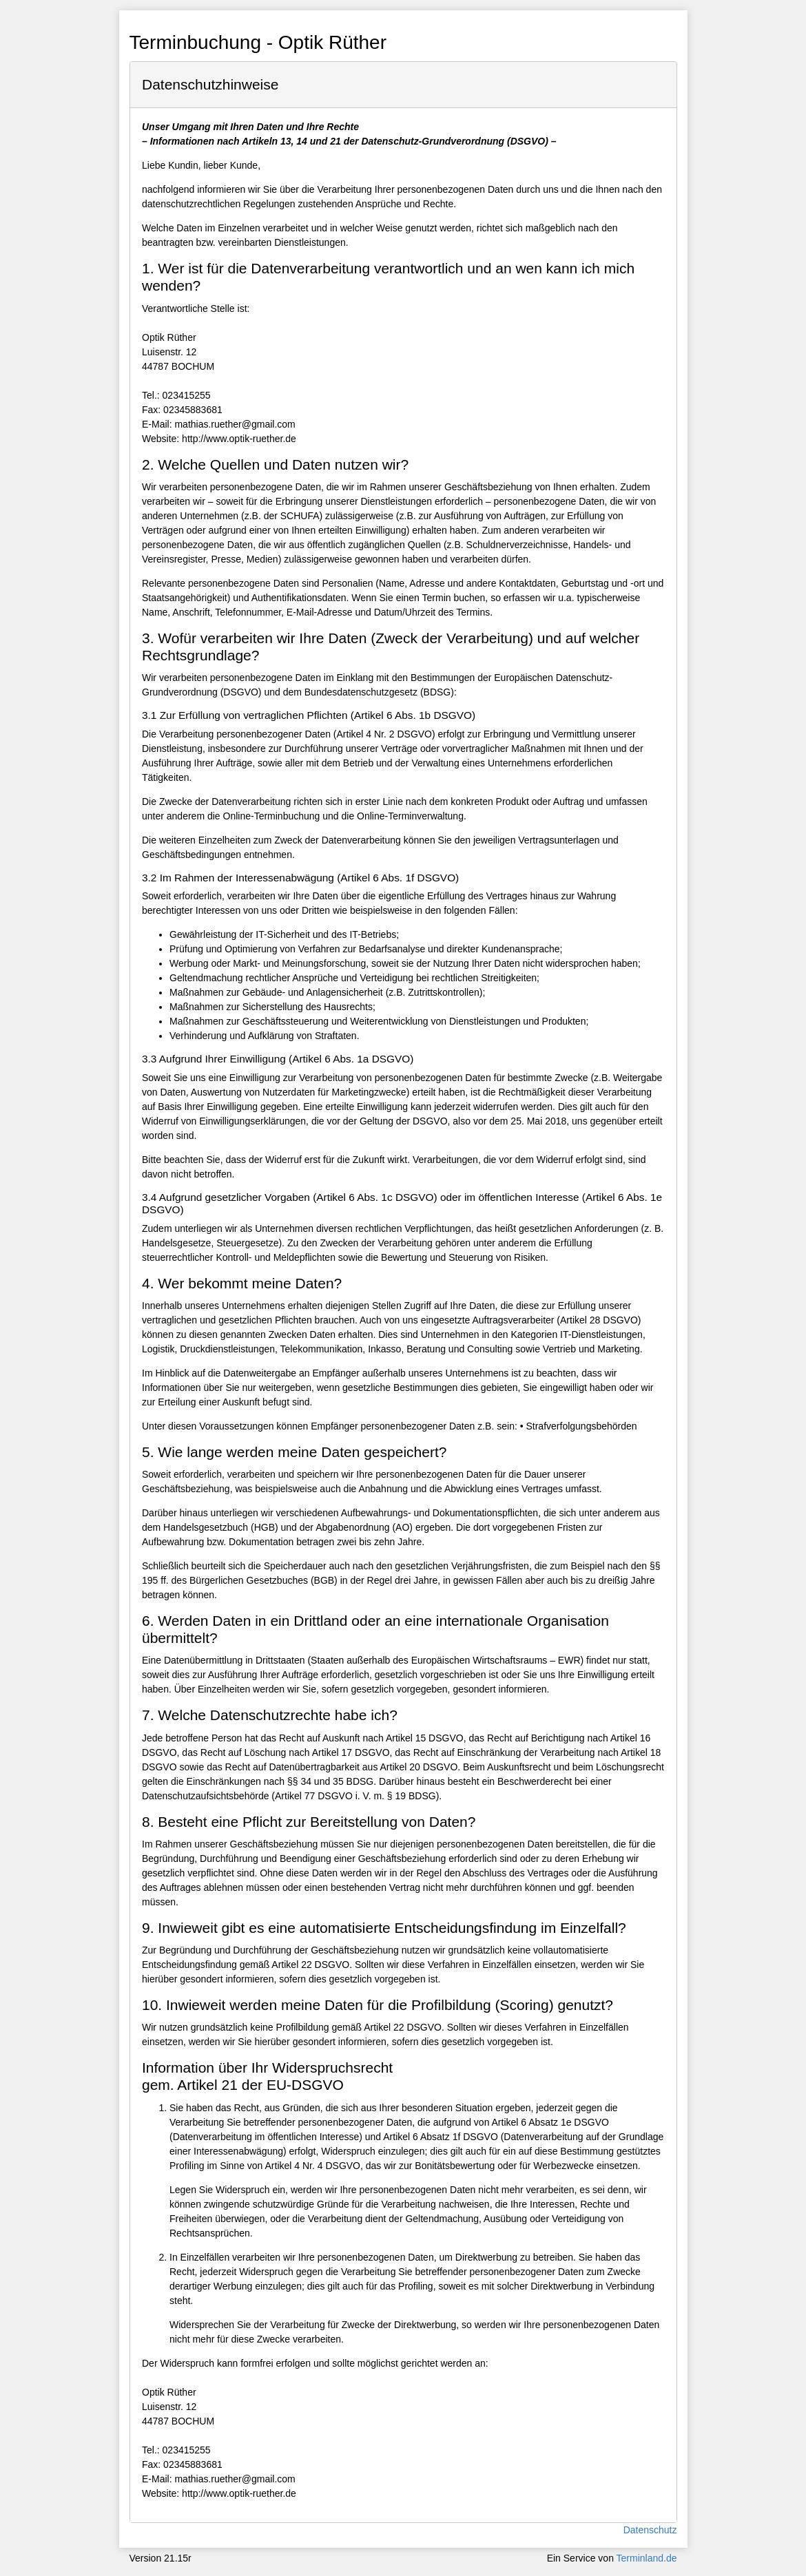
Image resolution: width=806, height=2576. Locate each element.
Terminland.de (647, 2558)
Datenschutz (650, 2529)
